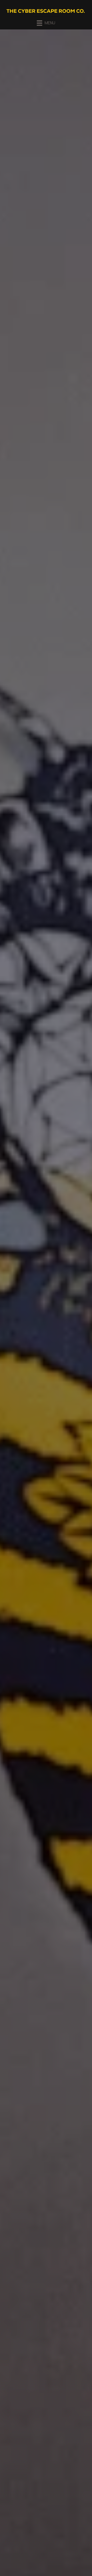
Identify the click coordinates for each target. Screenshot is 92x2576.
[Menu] (46, 22)
